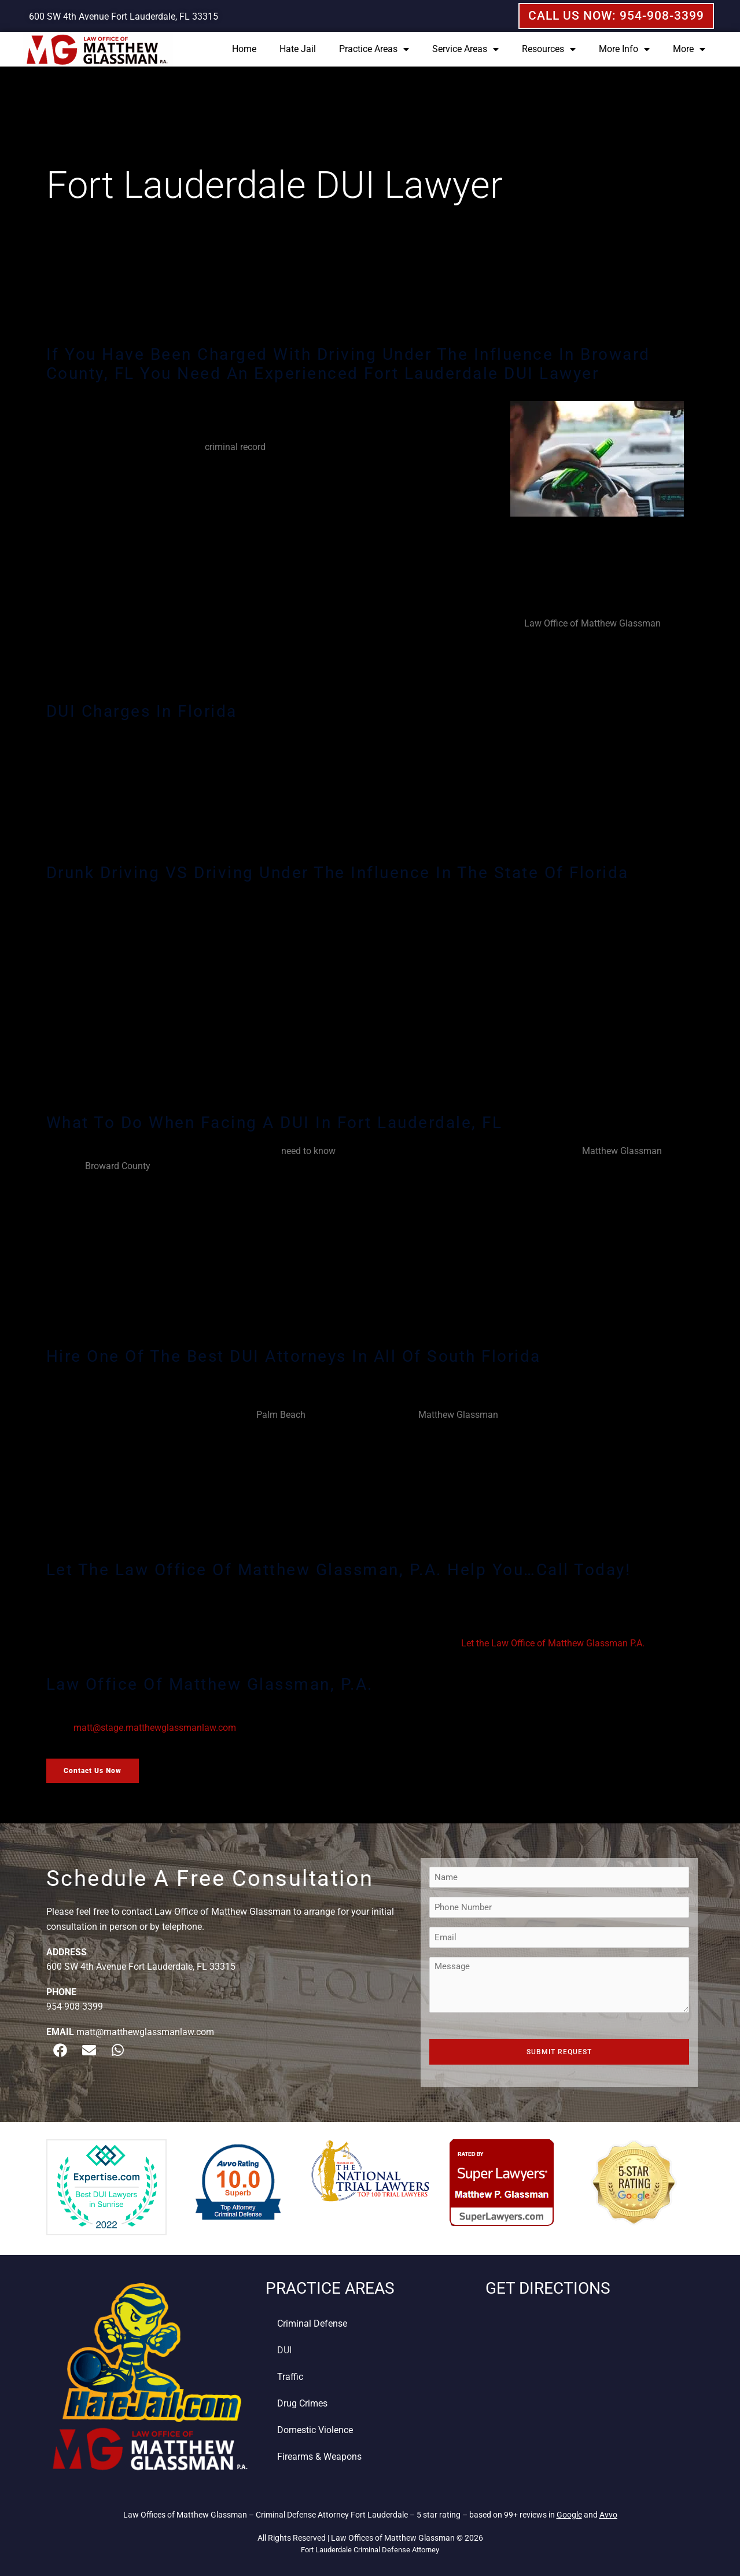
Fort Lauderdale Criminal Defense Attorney (370, 2549)
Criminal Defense (312, 2323)
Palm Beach (280, 1414)
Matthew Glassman (622, 1150)
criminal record (235, 446)
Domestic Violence (315, 2429)
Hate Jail (297, 48)
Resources (549, 49)
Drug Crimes (302, 2403)
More (689, 49)
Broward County (117, 1165)
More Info (624, 49)
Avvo (608, 2515)
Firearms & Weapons (319, 2456)
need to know (308, 1150)
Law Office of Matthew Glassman (592, 623)
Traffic (290, 2376)
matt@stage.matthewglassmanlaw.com (154, 1727)
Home (244, 48)
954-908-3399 (74, 2006)
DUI (284, 2350)
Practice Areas (374, 49)
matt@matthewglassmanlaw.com (145, 2031)
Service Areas (465, 49)
